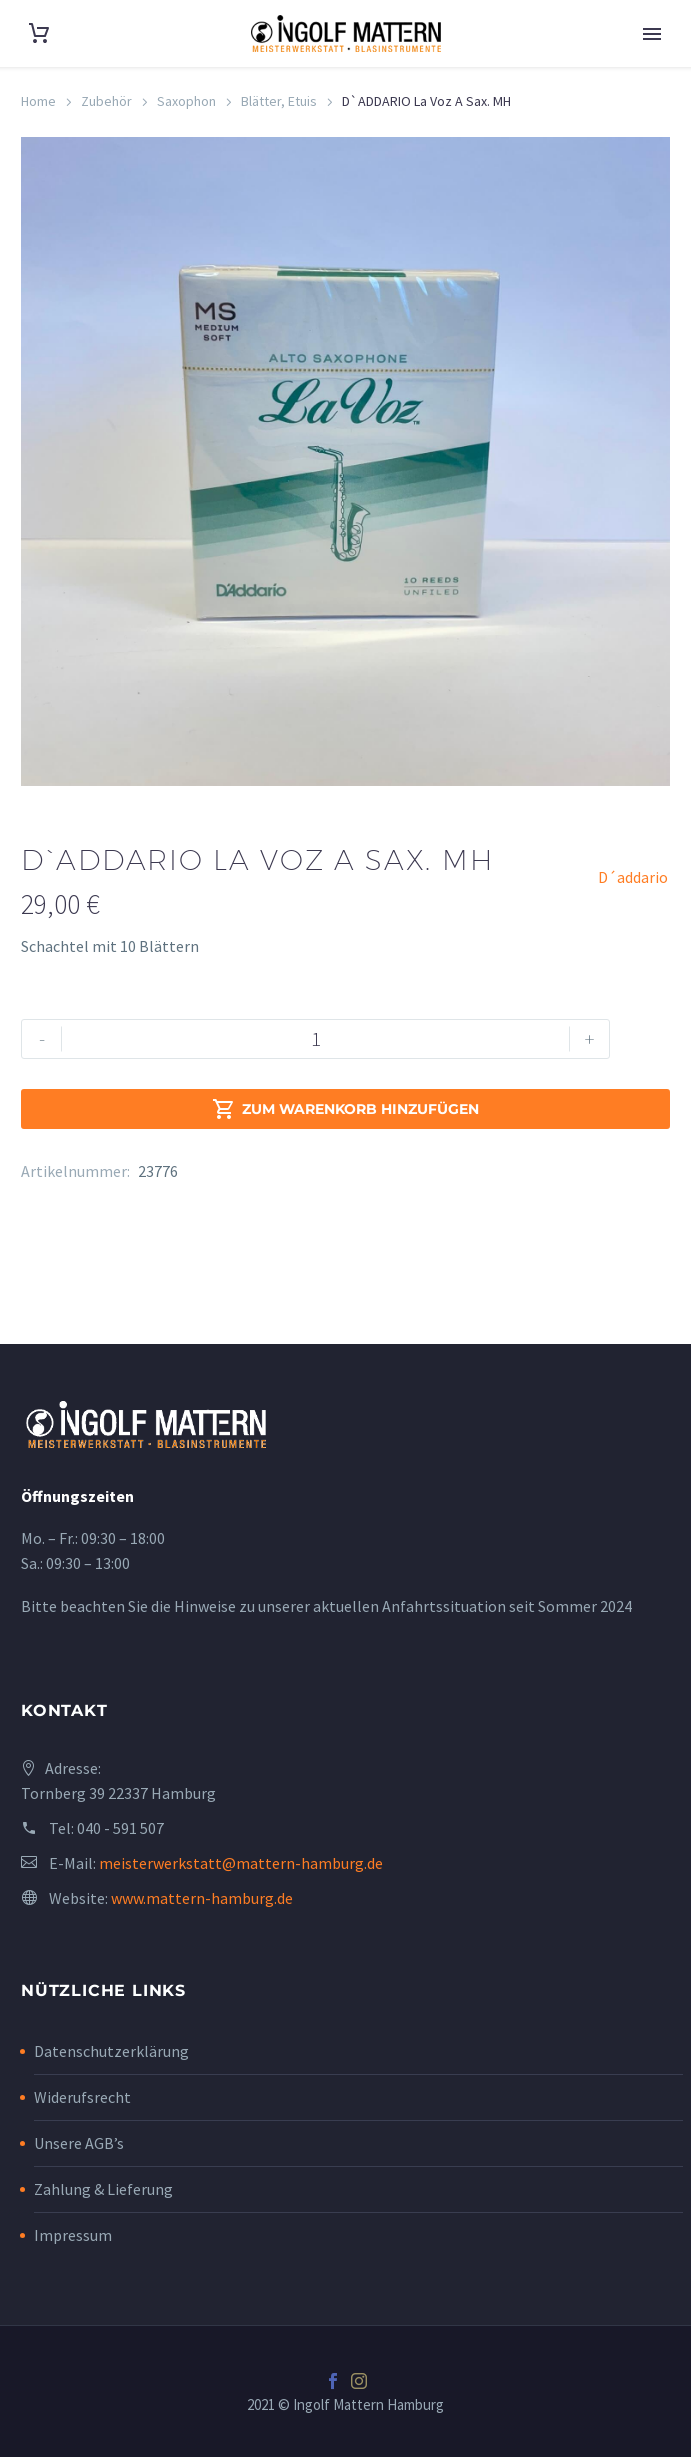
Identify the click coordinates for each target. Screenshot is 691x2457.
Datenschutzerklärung (111, 2051)
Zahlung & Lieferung (103, 2189)
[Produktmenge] (315, 1039)
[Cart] (39, 33)
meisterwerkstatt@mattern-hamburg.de (241, 1863)
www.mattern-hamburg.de (202, 1898)
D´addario (633, 877)
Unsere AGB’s (79, 2143)
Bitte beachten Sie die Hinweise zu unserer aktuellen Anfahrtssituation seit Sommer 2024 (326, 1606)
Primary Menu (652, 34)
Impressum (73, 2235)
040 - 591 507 (120, 1828)
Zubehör (106, 101)
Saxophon (186, 101)
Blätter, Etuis (279, 101)
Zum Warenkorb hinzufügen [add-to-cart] (345, 1109)
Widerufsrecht (82, 2097)
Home (38, 101)
